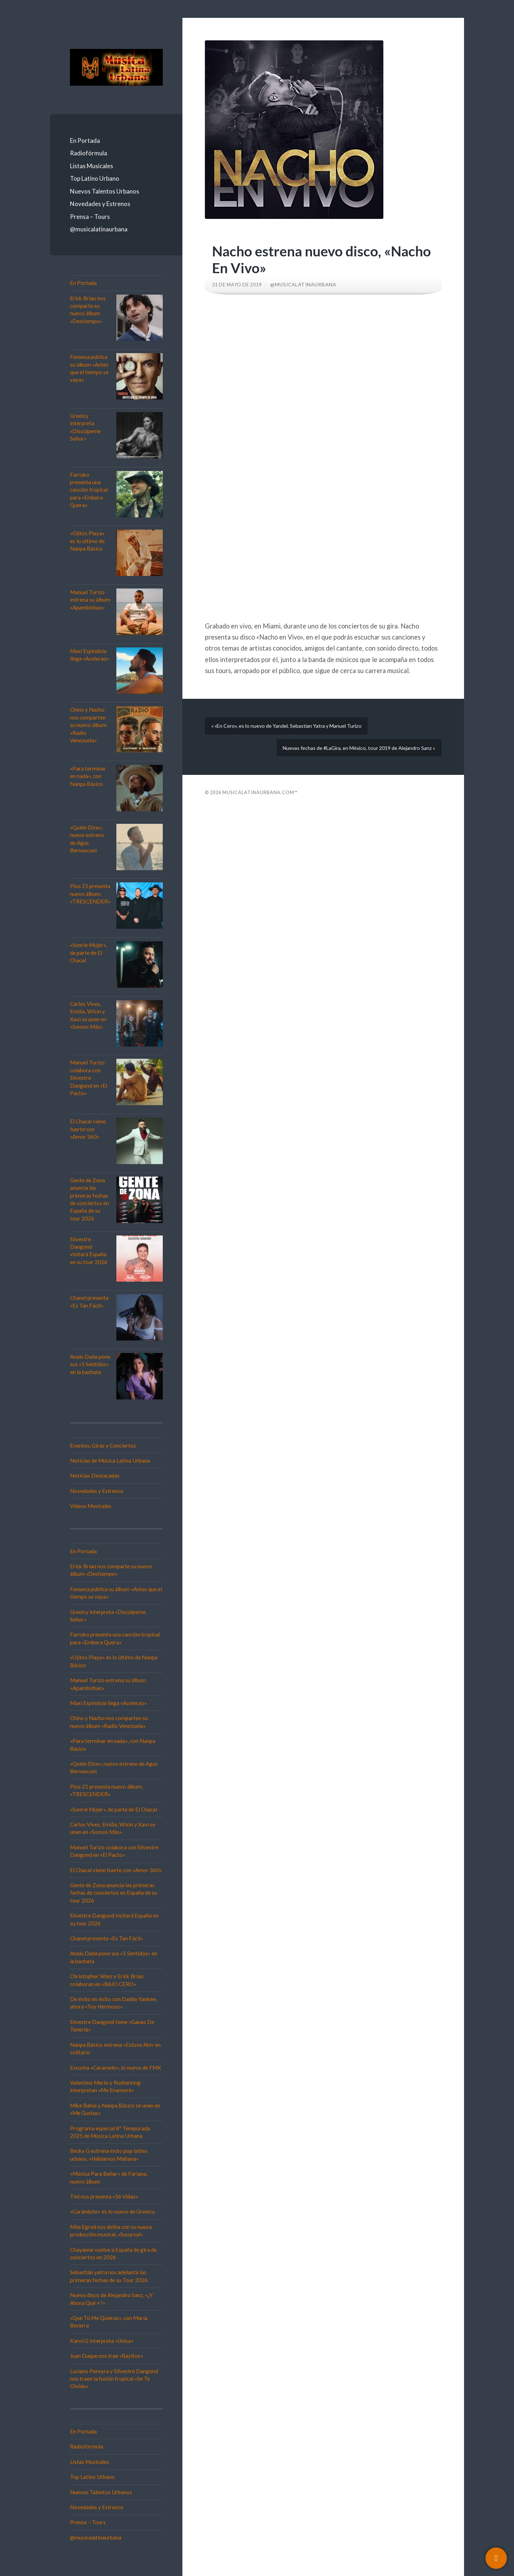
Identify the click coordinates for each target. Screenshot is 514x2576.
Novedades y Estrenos (100, 203)
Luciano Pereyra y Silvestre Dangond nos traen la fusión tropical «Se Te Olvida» (114, 2379)
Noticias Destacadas (95, 1475)
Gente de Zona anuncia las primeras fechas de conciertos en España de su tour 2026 (113, 1893)
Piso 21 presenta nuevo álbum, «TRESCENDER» (90, 893)
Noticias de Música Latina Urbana (110, 1460)
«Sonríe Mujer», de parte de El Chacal (88, 952)
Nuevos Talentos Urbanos (104, 191)
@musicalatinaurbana (98, 229)
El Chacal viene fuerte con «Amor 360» (88, 1129)
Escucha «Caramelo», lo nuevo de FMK (115, 2067)
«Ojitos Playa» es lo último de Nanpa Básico (87, 541)
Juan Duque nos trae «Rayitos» (106, 2355)
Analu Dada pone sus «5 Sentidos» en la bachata (90, 1364)
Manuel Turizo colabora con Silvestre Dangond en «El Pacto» (88, 1077)
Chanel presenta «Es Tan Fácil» (106, 1938)
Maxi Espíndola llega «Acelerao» (108, 1703)
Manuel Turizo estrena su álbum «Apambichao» (90, 600)
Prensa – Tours (90, 216)
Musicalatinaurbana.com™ (260, 802)
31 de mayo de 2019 (239, 284)
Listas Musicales (91, 166)
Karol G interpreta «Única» (102, 2340)
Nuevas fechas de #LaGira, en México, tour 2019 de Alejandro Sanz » (353, 754)
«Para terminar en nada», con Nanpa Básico (88, 776)
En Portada (85, 140)
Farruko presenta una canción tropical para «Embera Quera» (89, 489)
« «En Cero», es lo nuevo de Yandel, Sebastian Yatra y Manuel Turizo (291, 728)
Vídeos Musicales (90, 1506)
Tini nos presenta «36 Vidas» (104, 2196)
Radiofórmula (88, 153)
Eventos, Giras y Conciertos (103, 1445)
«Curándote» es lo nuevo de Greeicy (112, 2211)
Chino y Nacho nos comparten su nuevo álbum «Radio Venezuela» (88, 724)
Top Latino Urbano (94, 178)
